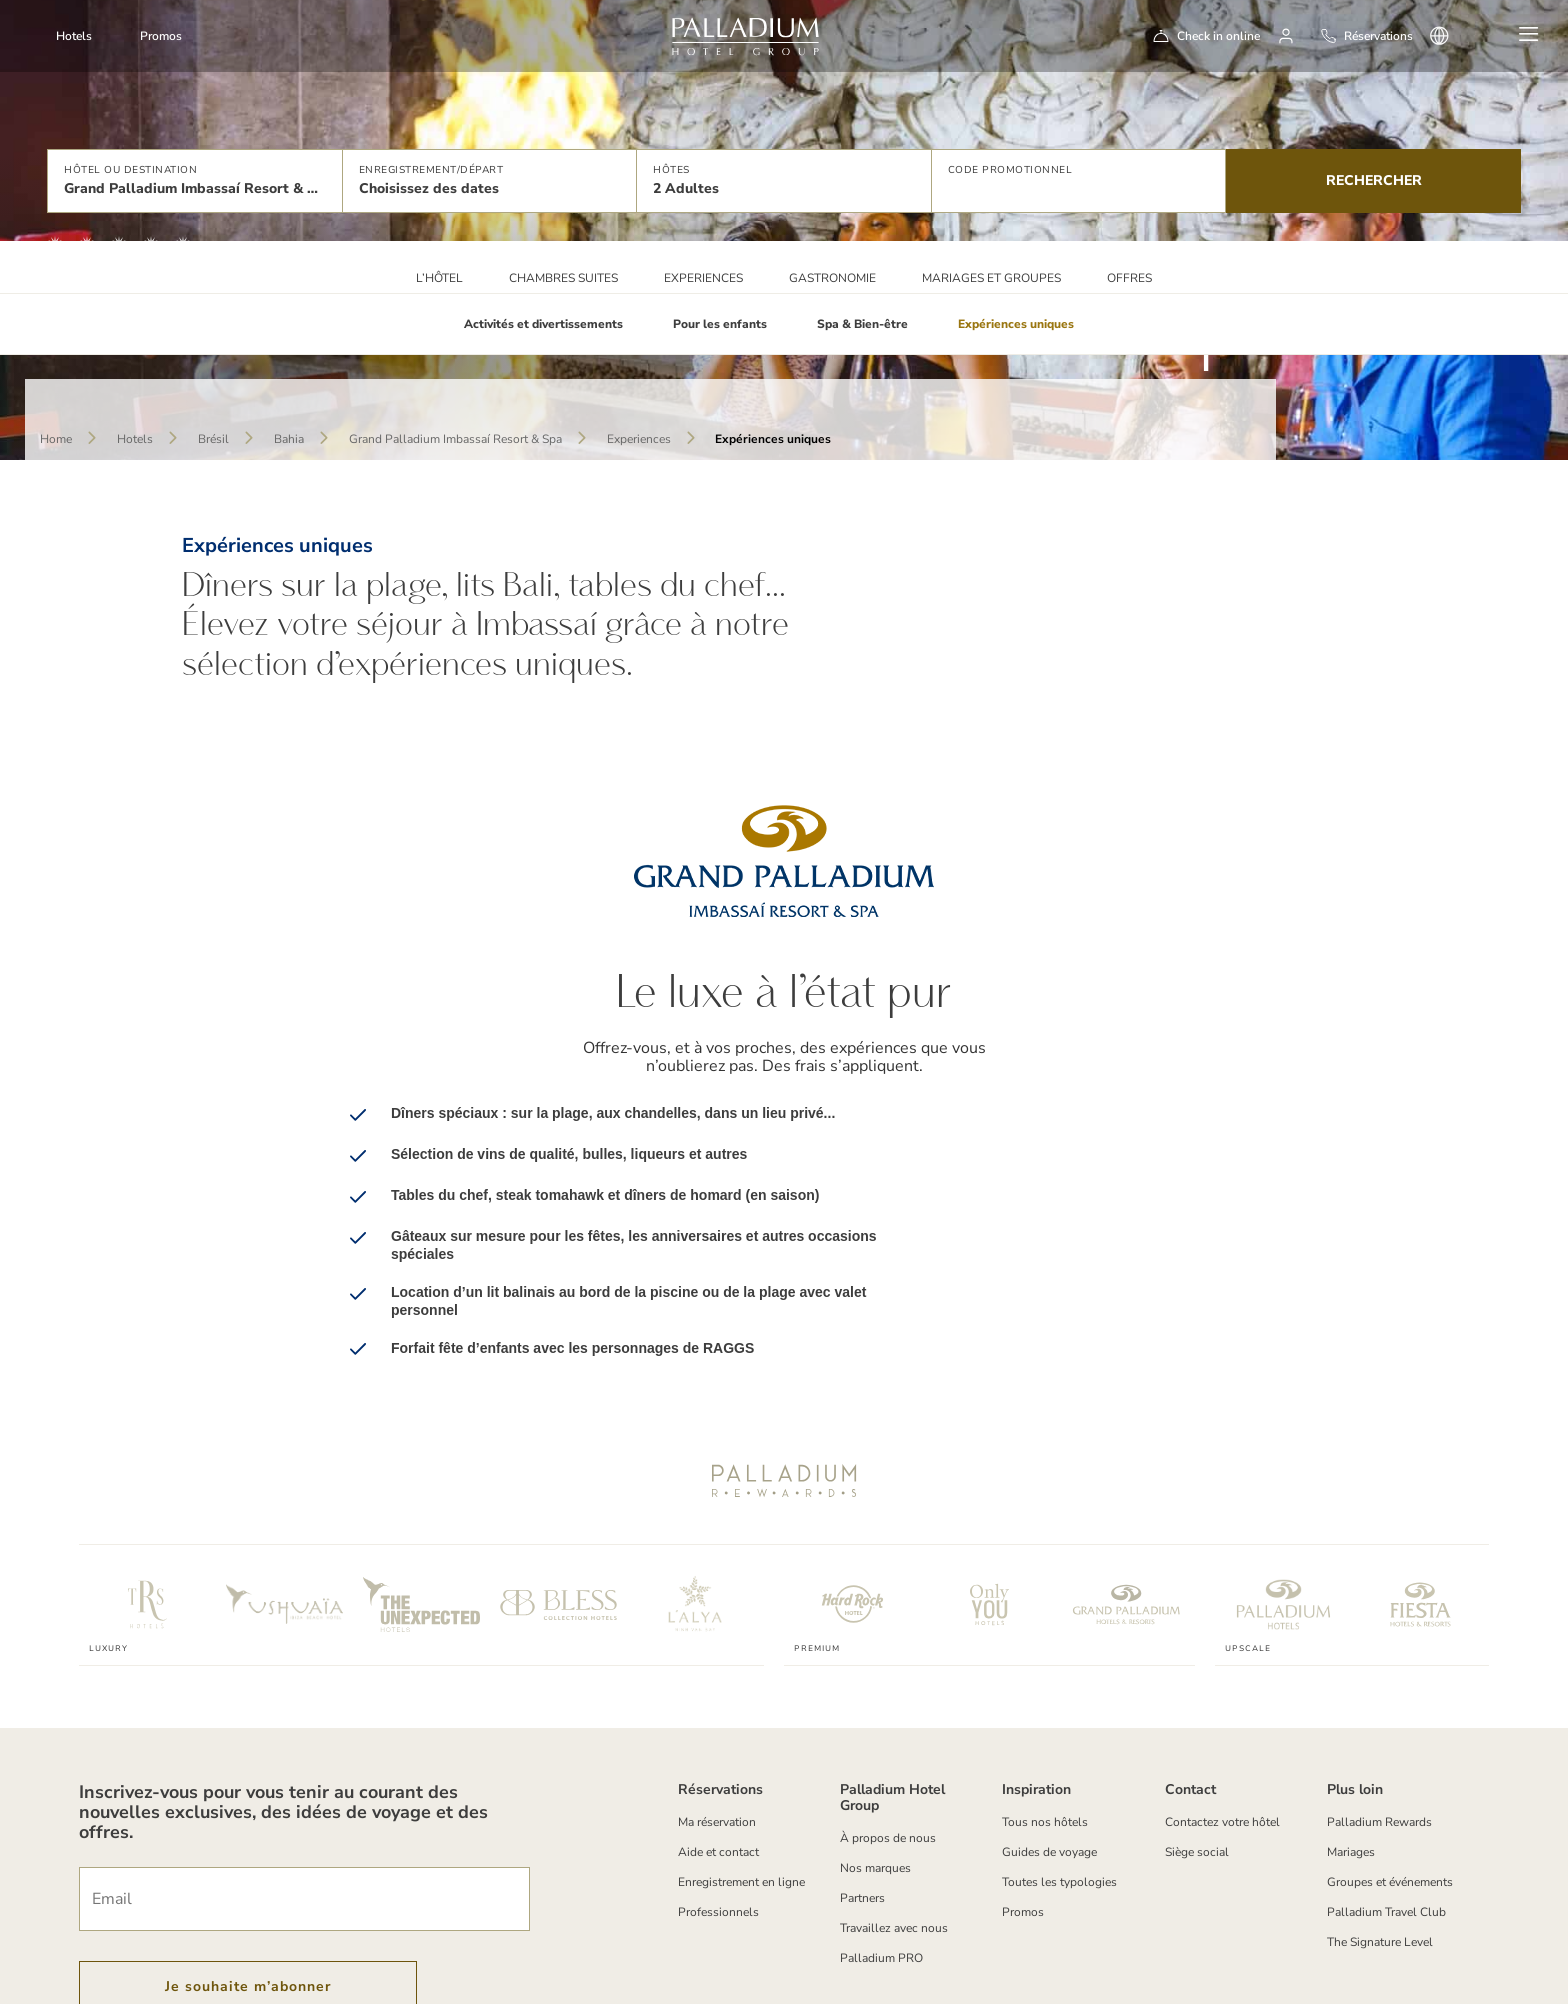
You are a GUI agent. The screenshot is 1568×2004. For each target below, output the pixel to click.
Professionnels (718, 1804)
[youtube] (1409, 1972)
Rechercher (1374, 180)
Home (56, 439)
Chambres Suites (563, 278)
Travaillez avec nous (894, 1820)
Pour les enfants (720, 324)
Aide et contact (718, 1744)
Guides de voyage (1049, 1744)
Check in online (1218, 36)
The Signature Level (1380, 1834)
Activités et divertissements (543, 324)
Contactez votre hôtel (1222, 1714)
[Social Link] (1250, 1972)
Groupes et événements (1390, 1774)
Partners (862, 1790)
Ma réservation (717, 1714)
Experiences (703, 278)
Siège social (1197, 1744)
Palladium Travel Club (1386, 1804)
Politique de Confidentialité (430, 1992)
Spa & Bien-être (862, 324)
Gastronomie (832, 278)
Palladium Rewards (1379, 1714)
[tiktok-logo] (1462, 1972)
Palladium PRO (881, 1850)
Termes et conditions (142, 1992)
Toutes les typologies (1059, 1774)
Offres (1129, 278)
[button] (194, 181)
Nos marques (875, 1760)
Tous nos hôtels (1045, 1714)
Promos (161, 36)
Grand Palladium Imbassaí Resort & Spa (455, 439)
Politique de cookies (277, 1992)
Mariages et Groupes (991, 278)
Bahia (289, 439)
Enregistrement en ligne (741, 1774)
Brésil (213, 439)
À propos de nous (888, 1730)
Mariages (1351, 1744)
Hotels (135, 439)
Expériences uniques (1016, 324)
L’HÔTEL (439, 278)
